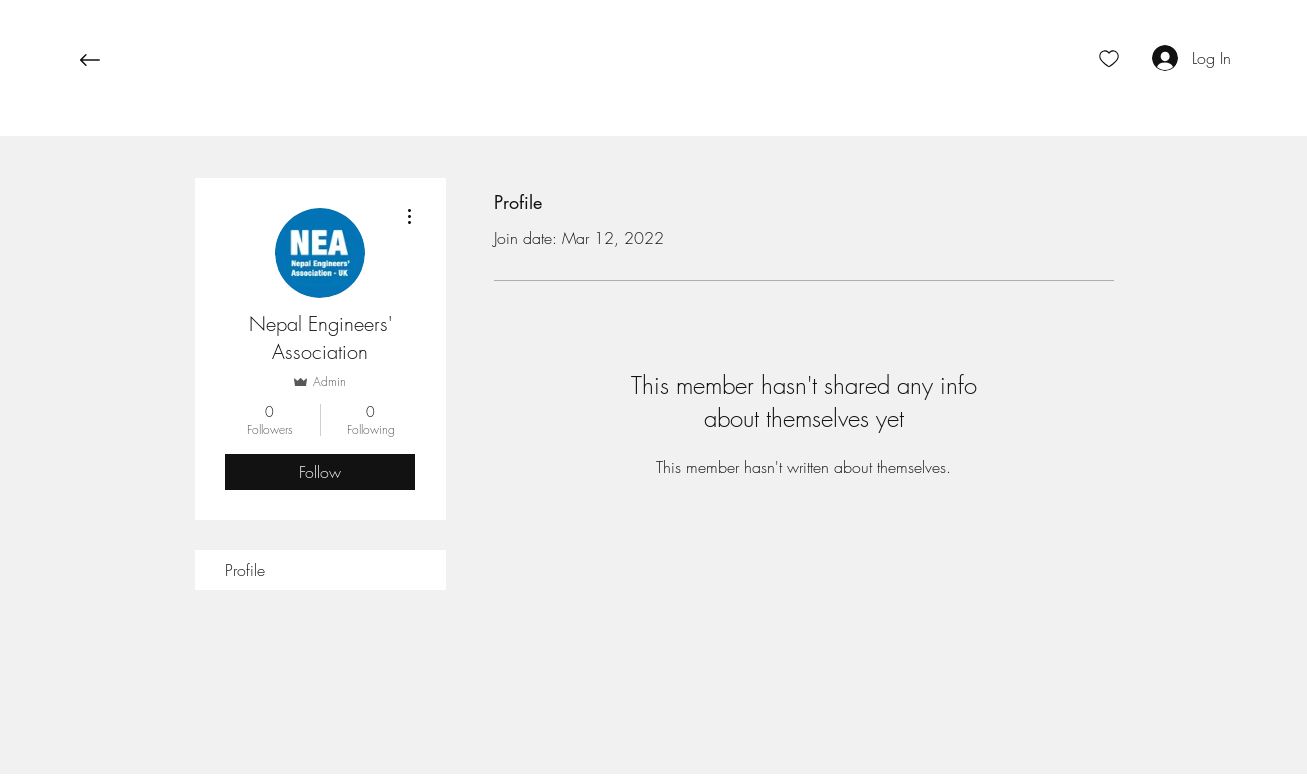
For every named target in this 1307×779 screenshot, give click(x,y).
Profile (245, 570)
